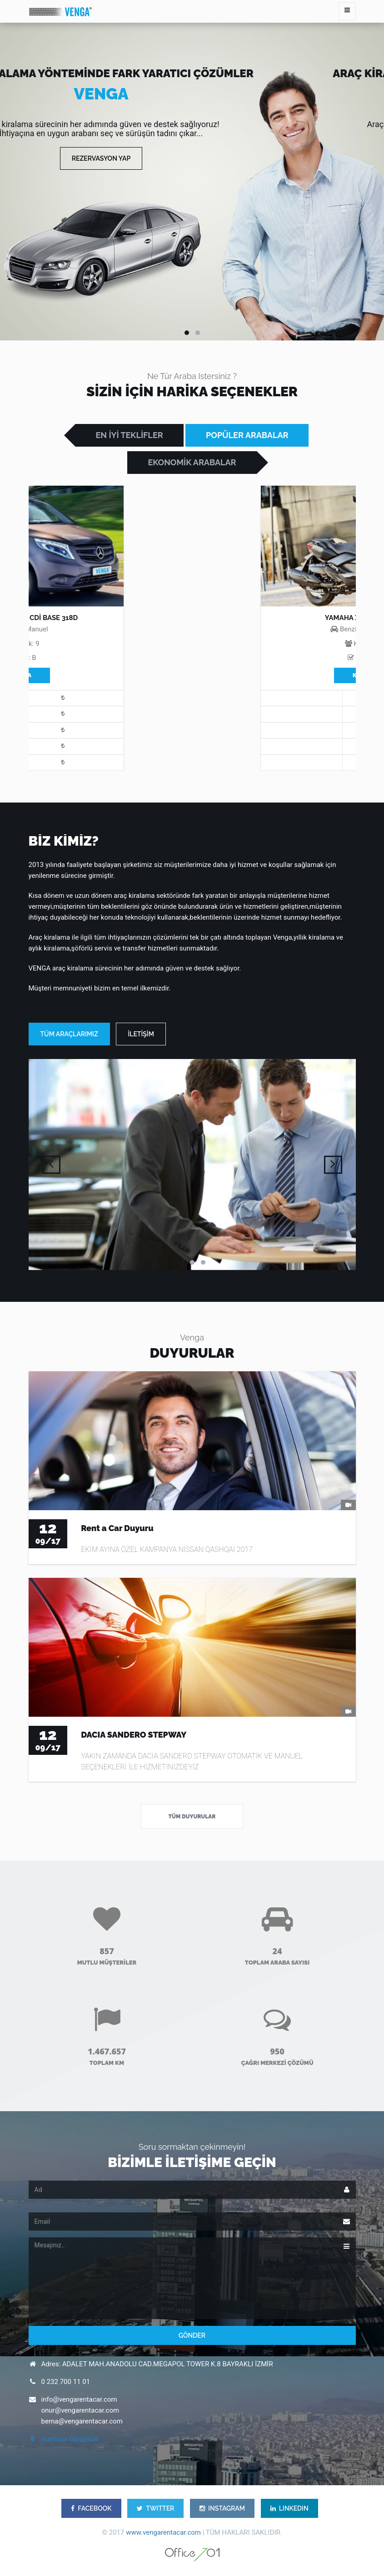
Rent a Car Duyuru (117, 1528)
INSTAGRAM (222, 2508)
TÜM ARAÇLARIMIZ (69, 1034)
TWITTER (155, 2508)
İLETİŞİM (141, 1034)
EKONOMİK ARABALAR (192, 462)
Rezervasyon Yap (101, 158)
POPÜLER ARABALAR (247, 435)
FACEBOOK (91, 2508)
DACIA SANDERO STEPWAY (133, 1734)
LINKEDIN (289, 2508)
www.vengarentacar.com (163, 2532)
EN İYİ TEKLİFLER (129, 435)
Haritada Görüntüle (70, 2439)
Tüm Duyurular (192, 1816)
